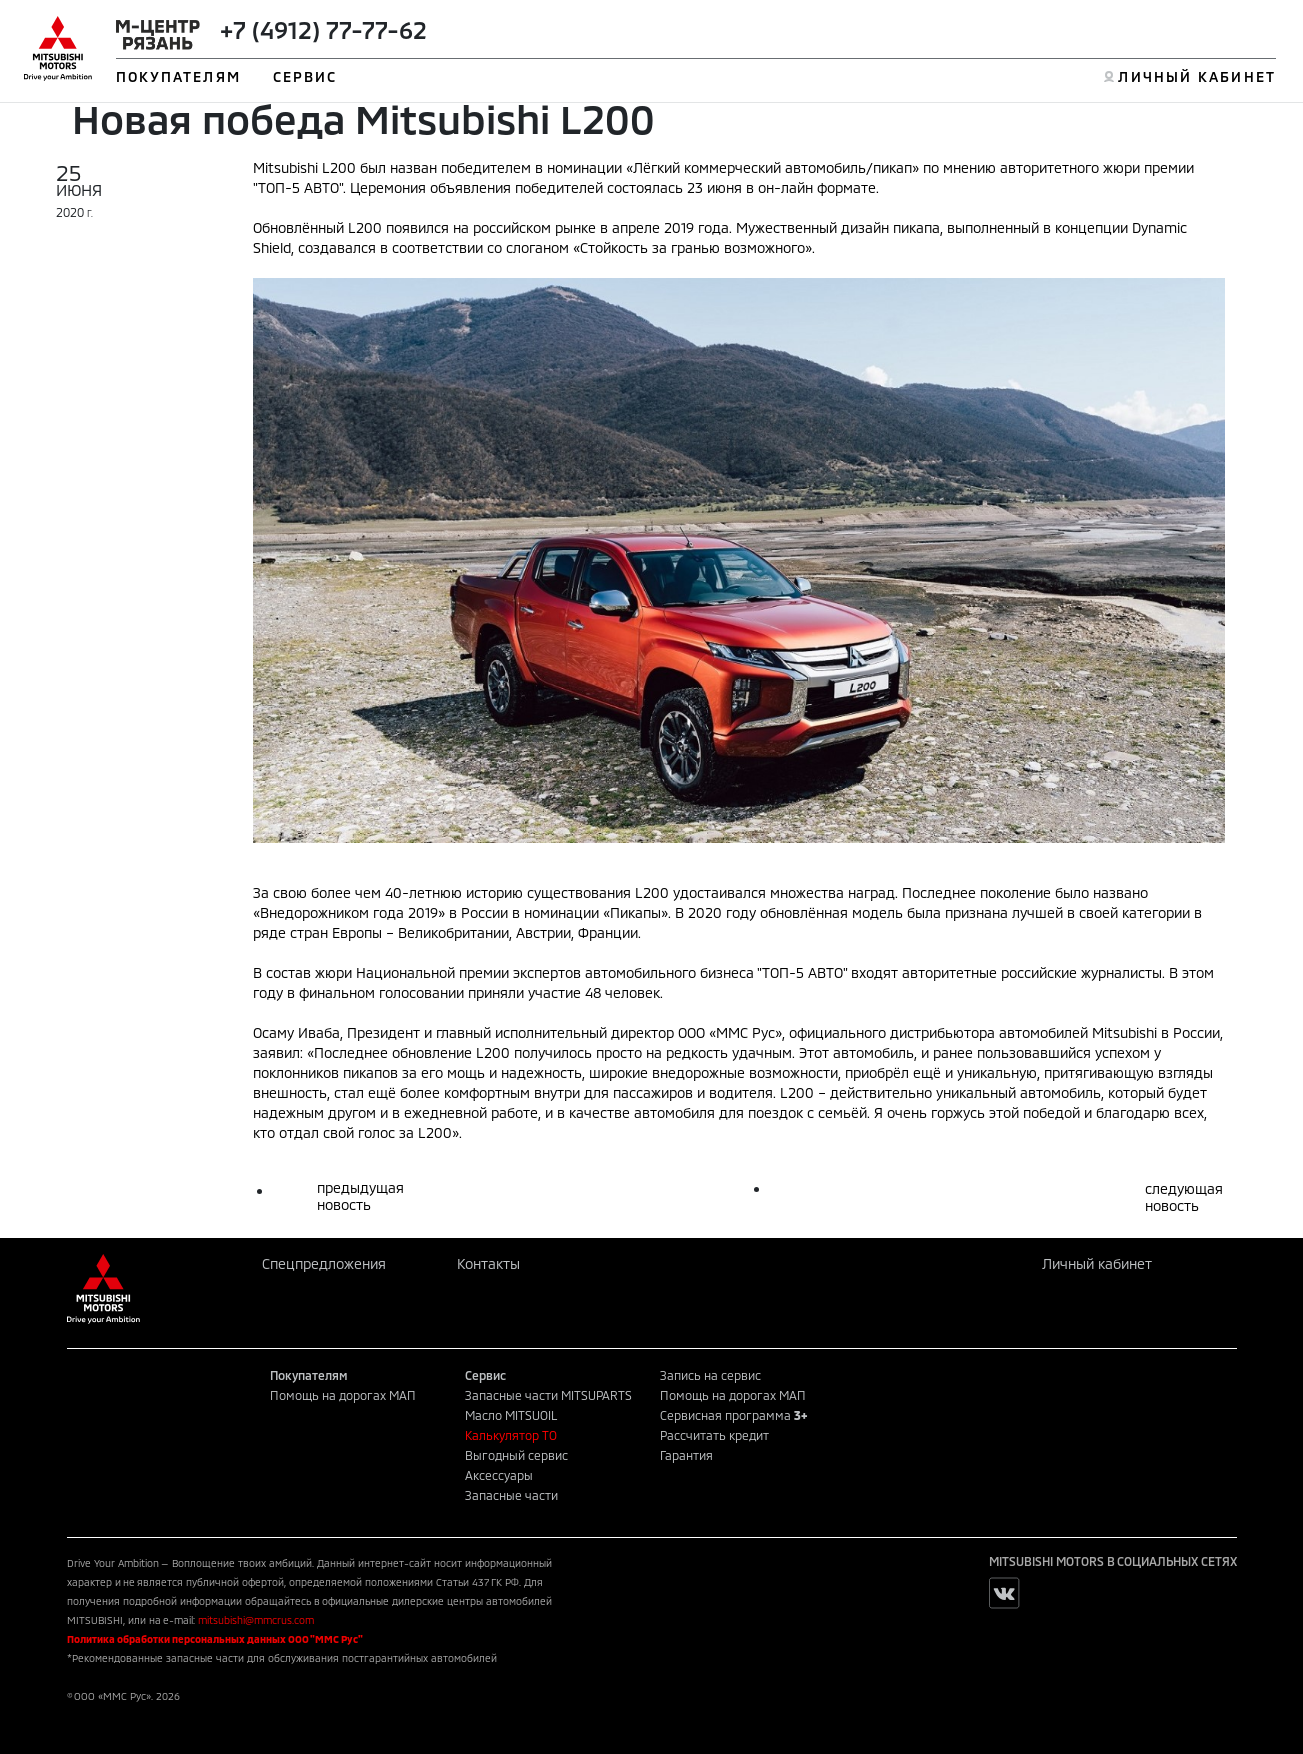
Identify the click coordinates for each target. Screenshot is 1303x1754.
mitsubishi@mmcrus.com (256, 1620)
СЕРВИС (305, 76)
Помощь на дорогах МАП (343, 1395)
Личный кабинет (1097, 1263)
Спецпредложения (324, 1263)
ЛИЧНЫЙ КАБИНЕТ (1196, 76)
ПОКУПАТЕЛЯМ (178, 76)
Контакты (488, 1263)
